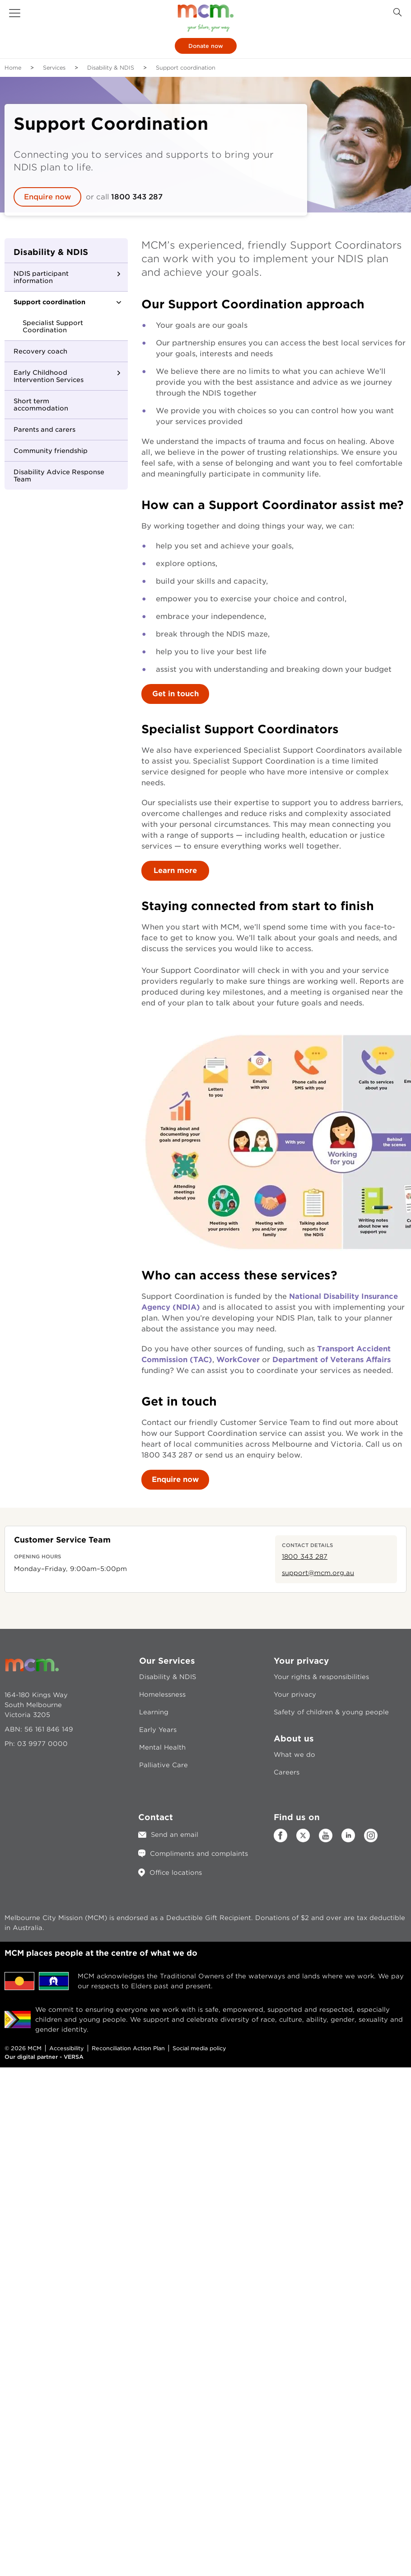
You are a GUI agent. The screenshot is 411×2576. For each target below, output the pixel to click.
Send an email (174, 1834)
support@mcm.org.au (318, 1572)
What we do (294, 1754)
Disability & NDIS (110, 67)
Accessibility (66, 2048)
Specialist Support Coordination (53, 326)
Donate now (205, 45)
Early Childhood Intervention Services (49, 376)
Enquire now (47, 197)
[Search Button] (397, 12)
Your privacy (295, 1694)
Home (13, 67)
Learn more (175, 870)
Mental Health (162, 1747)
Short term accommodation (41, 404)
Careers (286, 1772)
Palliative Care (163, 1765)
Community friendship (51, 450)
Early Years (158, 1729)
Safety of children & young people (331, 1712)
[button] (14, 13)
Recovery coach (40, 351)
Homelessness (162, 1694)
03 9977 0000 (42, 1743)
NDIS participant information (41, 277)
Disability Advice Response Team (59, 475)
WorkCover (239, 1359)
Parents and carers (44, 429)
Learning (153, 1712)
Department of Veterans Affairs (331, 1359)
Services (54, 67)
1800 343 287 (137, 197)
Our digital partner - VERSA (44, 2056)
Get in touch (175, 693)
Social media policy (199, 2048)
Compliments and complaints (199, 1853)
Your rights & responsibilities (321, 1676)
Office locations (175, 1872)
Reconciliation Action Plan (128, 2048)
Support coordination (49, 302)
